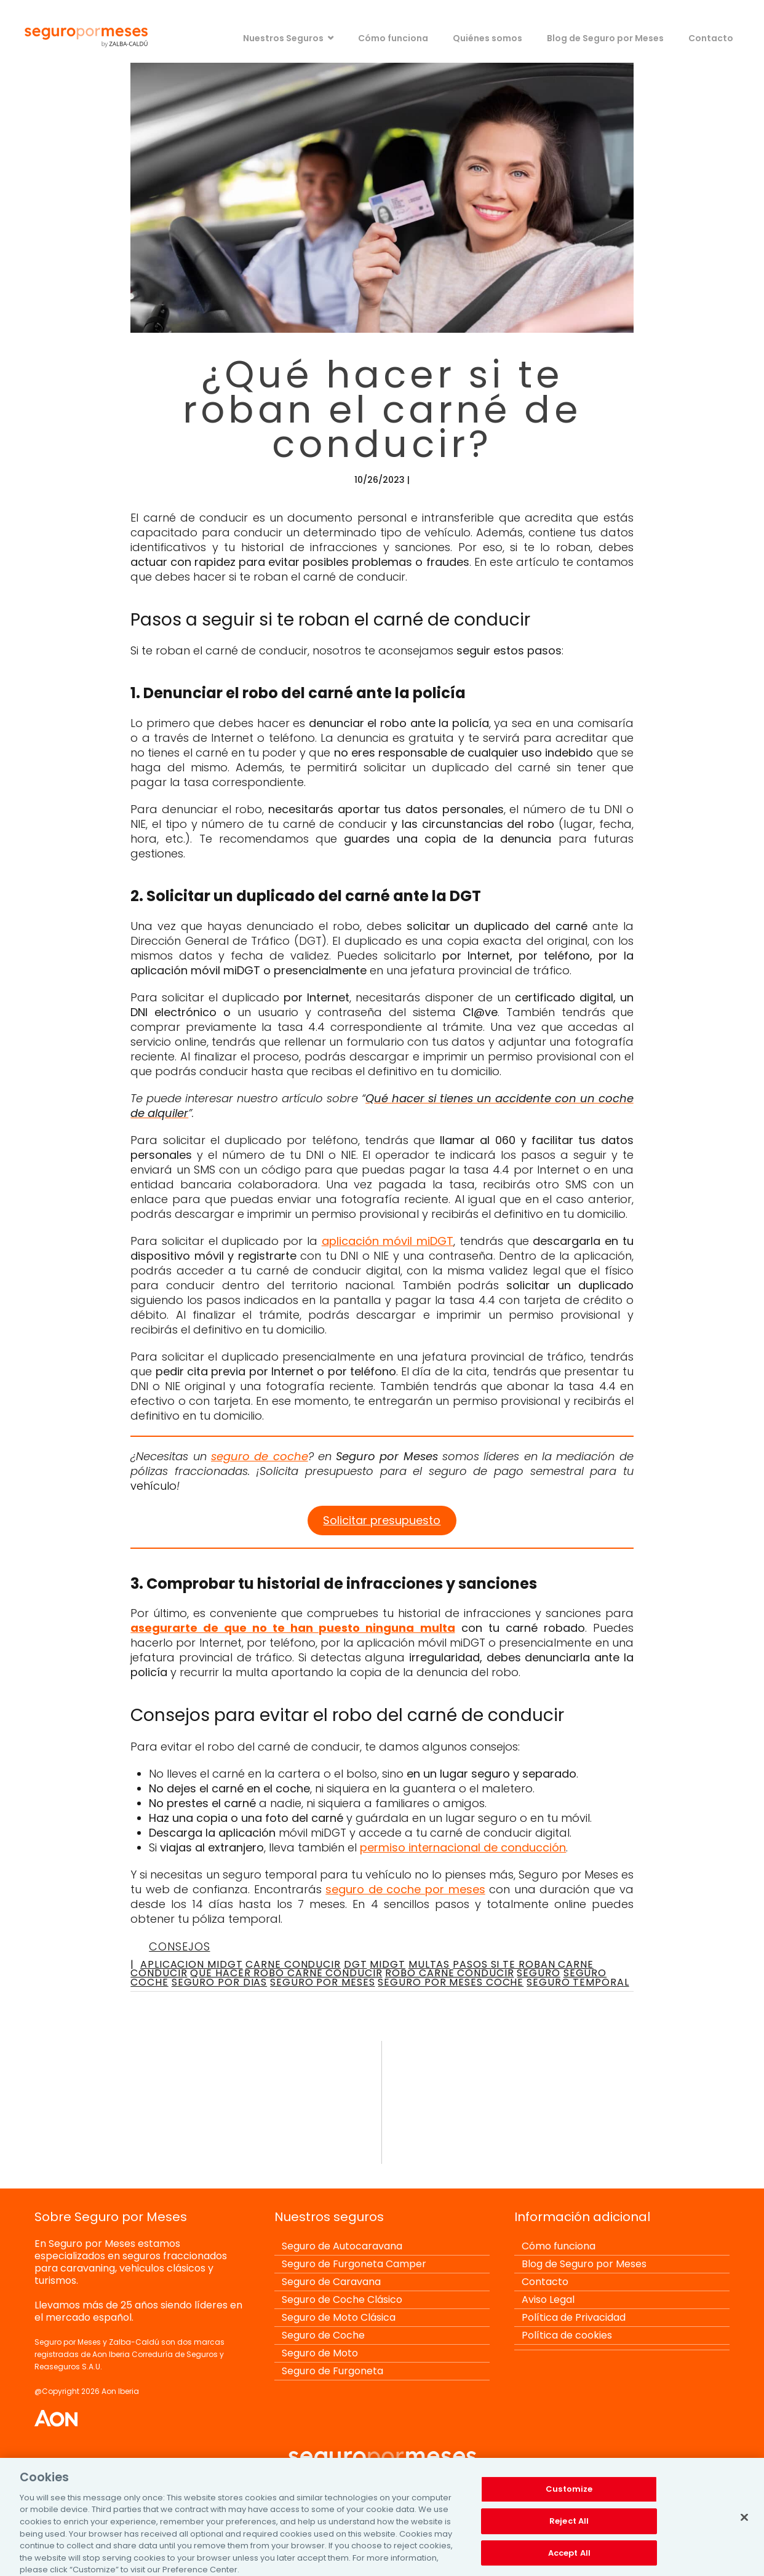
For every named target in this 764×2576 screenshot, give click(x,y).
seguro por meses (322, 1982)
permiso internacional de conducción (463, 1847)
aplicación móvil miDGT (387, 1241)
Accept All (569, 2560)
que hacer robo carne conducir (286, 1973)
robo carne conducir (449, 1973)
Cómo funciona (393, 38)
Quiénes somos (487, 38)
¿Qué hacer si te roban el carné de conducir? (382, 408)
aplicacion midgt (191, 1964)
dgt (355, 1964)
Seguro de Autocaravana (342, 2246)
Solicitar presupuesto (381, 1520)
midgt (387, 1964)
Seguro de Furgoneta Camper (354, 2264)
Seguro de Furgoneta (332, 2371)
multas (429, 1964)
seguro (538, 1973)
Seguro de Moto (320, 2353)
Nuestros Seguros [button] (283, 38)
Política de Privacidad (574, 2317)
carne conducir (293, 1964)
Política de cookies (567, 2335)
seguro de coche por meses (405, 1889)
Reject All (569, 2528)
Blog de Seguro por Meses (605, 38)
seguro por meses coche (450, 1982)
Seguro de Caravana (331, 2282)
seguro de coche (259, 1456)
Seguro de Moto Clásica (339, 2317)
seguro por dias (220, 1982)
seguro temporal (578, 1982)
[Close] (744, 2524)
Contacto (710, 38)
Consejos (179, 1946)
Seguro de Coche (323, 2335)
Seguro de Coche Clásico (342, 2299)
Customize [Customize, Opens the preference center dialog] (569, 2497)
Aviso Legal (548, 2299)
